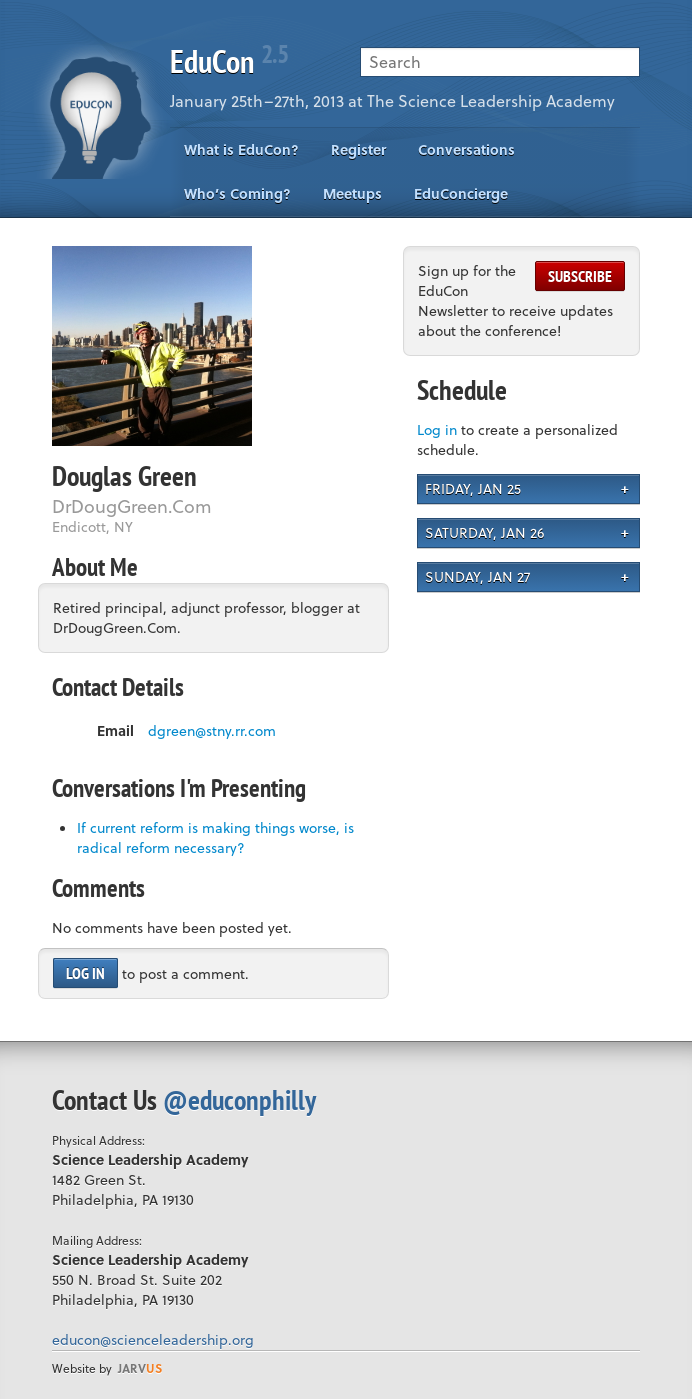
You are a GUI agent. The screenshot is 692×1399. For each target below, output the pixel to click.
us (140, 1368)
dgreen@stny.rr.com (212, 731)
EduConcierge (461, 193)
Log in (85, 973)
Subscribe (580, 276)
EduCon (229, 61)
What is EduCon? (241, 149)
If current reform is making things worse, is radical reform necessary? (215, 837)
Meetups (352, 193)
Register (358, 149)
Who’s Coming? (237, 193)
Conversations (466, 149)
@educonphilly (239, 1099)
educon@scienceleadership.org (153, 1339)
